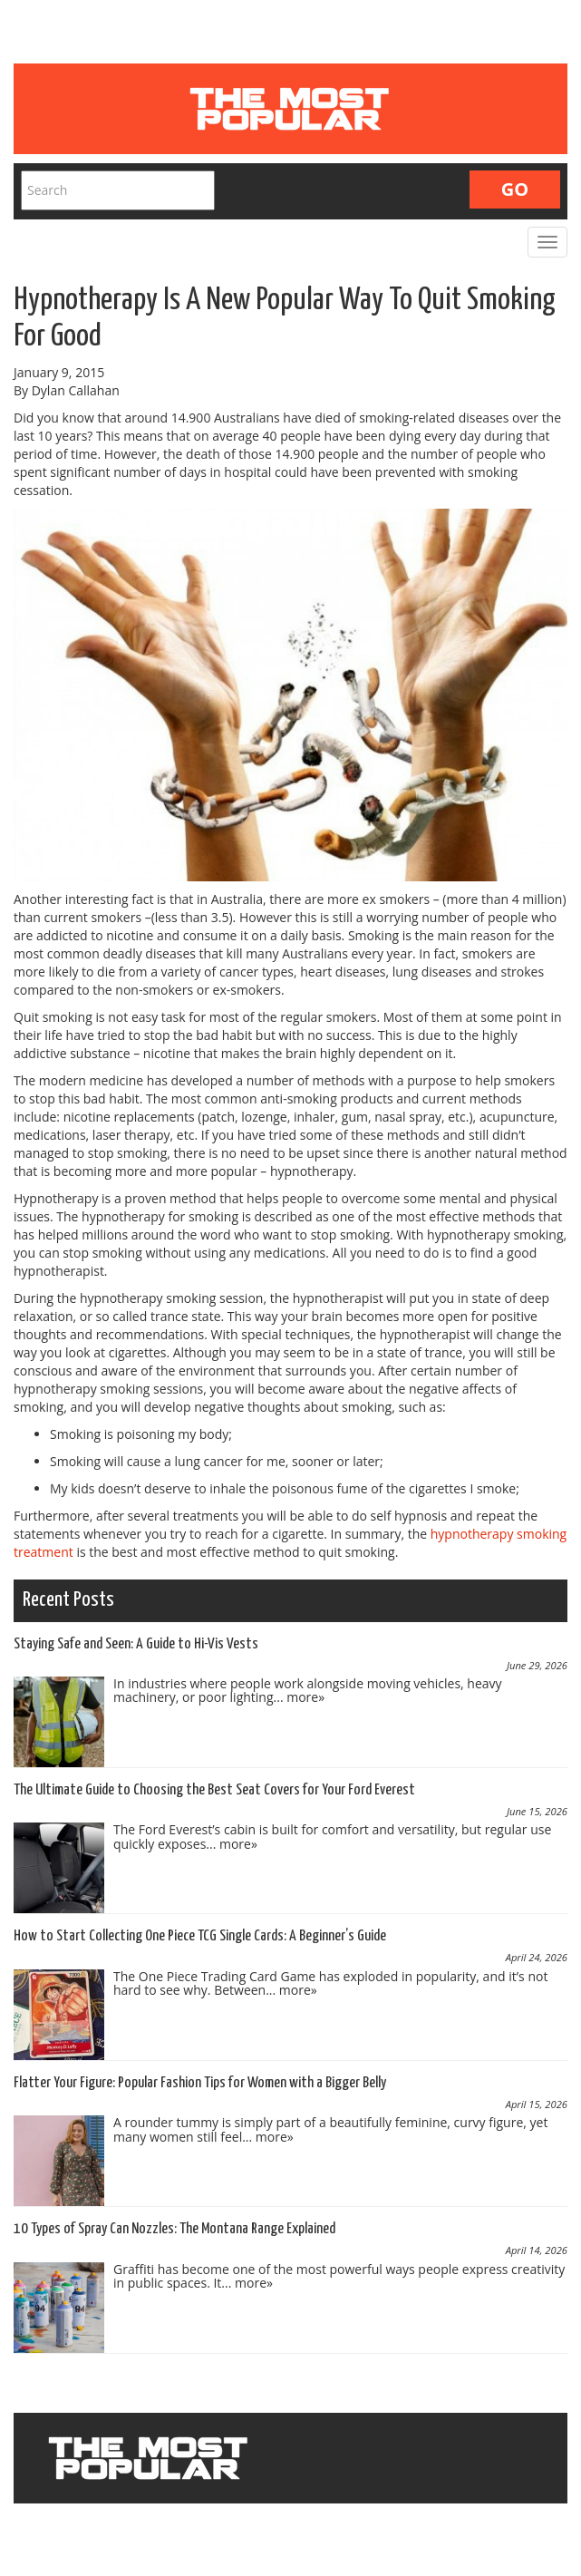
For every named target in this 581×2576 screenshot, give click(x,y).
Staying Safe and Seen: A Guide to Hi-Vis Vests (136, 1644)
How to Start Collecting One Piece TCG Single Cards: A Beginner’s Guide (200, 1936)
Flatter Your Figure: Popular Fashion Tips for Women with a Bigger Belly (200, 2083)
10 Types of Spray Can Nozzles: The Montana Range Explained (174, 2229)
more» (305, 1697)
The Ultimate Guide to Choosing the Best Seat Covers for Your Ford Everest (214, 1790)
